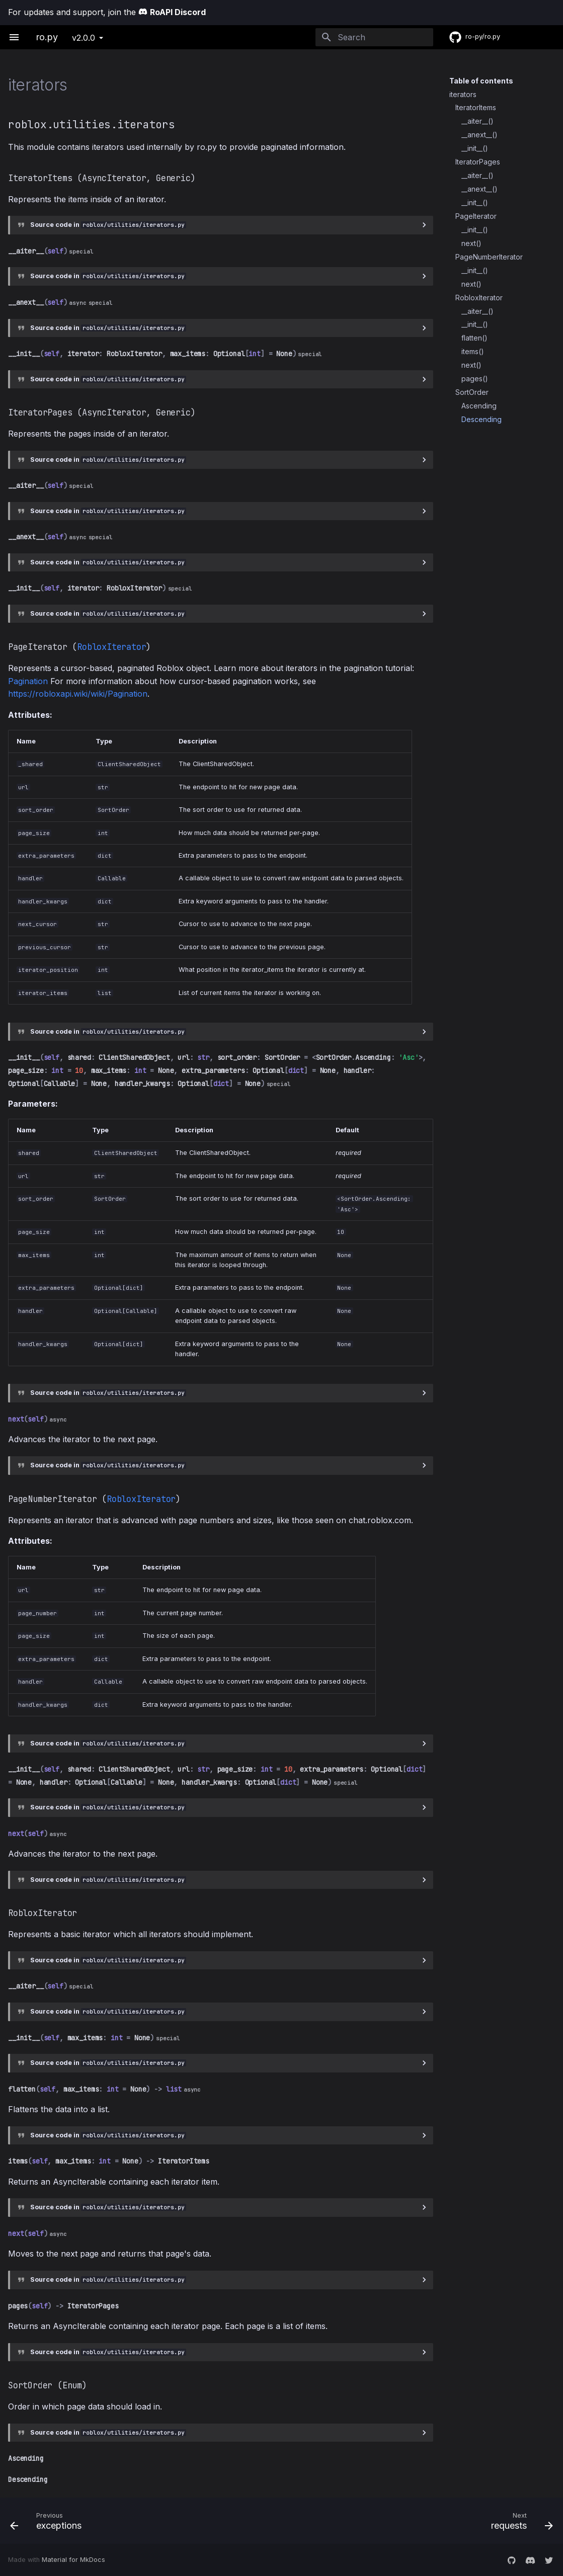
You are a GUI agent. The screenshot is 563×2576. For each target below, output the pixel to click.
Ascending (479, 405)
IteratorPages (477, 161)
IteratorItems (475, 107)
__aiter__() (477, 121)
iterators (462, 94)
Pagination (28, 681)
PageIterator (476, 216)
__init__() (474, 148)
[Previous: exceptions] (142, 2521)
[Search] (374, 37)
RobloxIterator (479, 297)
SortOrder (472, 392)
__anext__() (479, 134)
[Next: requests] (421, 2521)
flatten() (474, 338)
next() (471, 243)
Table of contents (481, 80)
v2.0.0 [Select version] (83, 38)
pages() (474, 378)
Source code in (108, 224)
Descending (481, 419)
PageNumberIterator (489, 257)
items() (472, 351)
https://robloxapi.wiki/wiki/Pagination (77, 694)
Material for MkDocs (73, 2559)
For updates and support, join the (107, 12)
